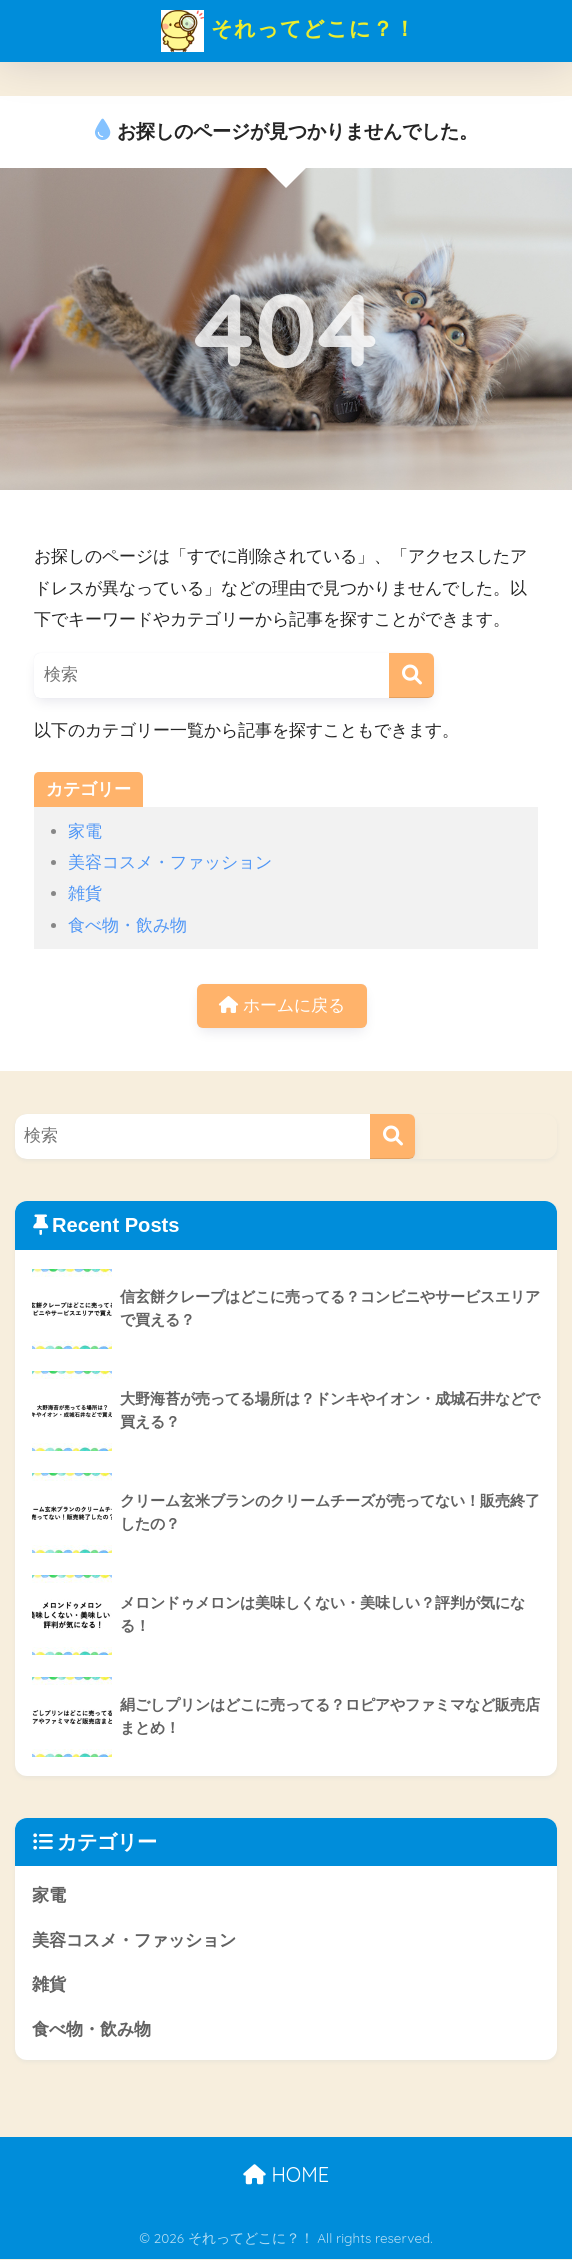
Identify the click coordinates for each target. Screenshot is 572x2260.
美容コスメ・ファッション (170, 862)
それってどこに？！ (288, 31)
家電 (85, 831)
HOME (286, 2175)
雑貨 (85, 893)
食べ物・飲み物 (127, 925)
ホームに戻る (282, 1005)
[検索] (411, 675)
